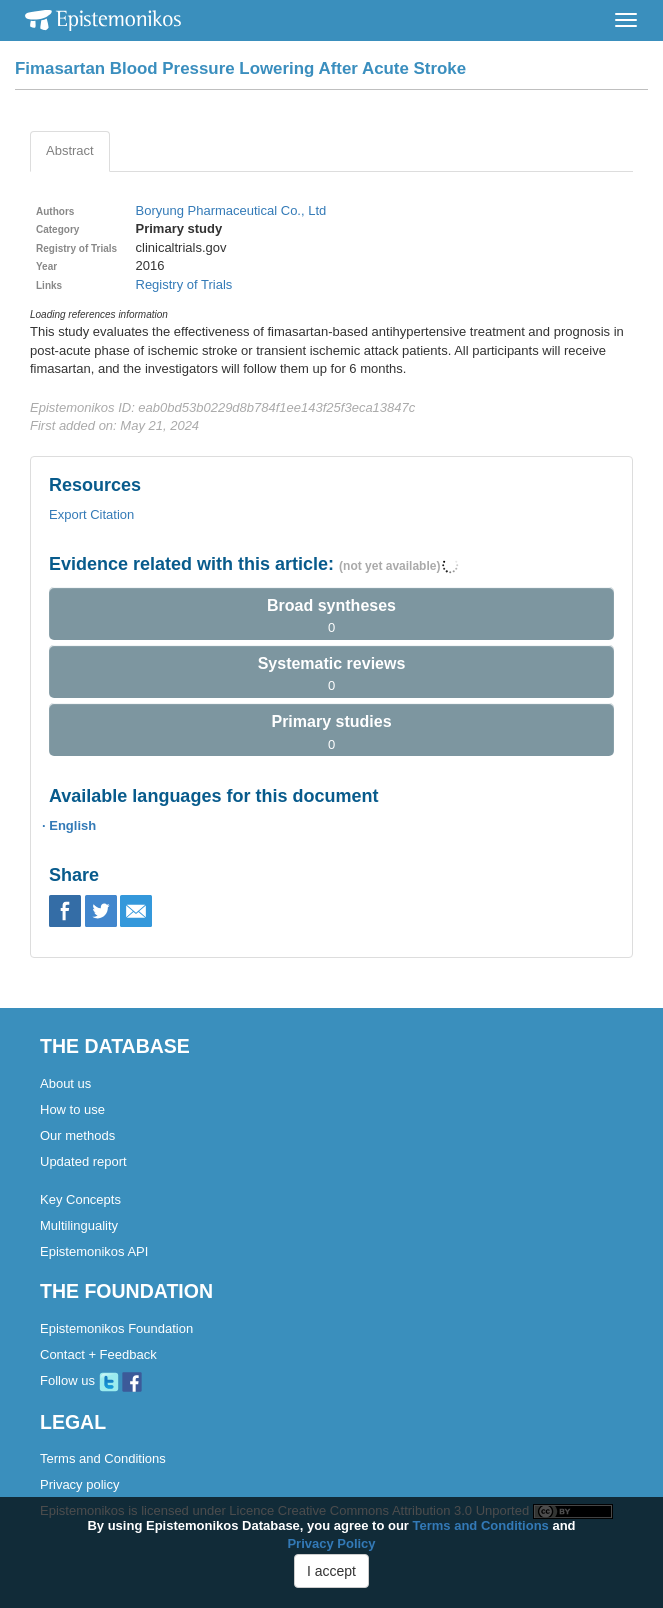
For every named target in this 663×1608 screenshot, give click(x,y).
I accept (331, 1571)
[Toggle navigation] (626, 20)
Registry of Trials (184, 284)
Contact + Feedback (98, 1354)
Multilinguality (79, 1225)
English (72, 825)
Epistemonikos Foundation (116, 1328)
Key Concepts (80, 1199)
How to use (72, 1109)
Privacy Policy (331, 1543)
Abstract (70, 150)
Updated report (83, 1161)
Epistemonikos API (94, 1251)
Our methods (77, 1135)
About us (65, 1083)
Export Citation (91, 514)
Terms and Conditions (103, 1458)
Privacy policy (79, 1484)
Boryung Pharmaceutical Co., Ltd (231, 210)
